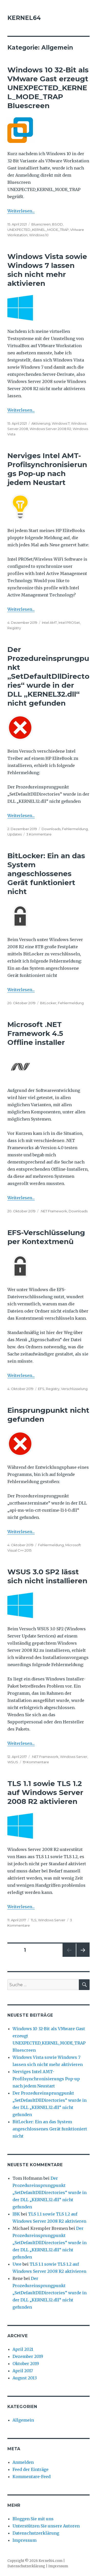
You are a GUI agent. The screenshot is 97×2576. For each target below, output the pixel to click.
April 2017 (23, 2370)
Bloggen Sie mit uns (33, 2518)
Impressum (25, 2540)
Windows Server (73, 1757)
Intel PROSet (69, 622)
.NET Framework (53, 1211)
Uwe (17, 2264)
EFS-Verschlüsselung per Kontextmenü (46, 1237)
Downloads (51, 829)
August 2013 (25, 2377)
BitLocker (48, 1003)
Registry (14, 628)
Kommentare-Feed (32, 2476)
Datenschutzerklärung (36, 2533)
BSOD (57, 224)
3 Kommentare (39, 834)
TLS (34, 1920)
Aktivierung (40, 423)
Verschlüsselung (74, 1389)
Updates (14, 834)
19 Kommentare (36, 1762)
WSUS (12, 1762)
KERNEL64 (24, 17)
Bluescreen (41, 224)
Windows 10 (38, 235)
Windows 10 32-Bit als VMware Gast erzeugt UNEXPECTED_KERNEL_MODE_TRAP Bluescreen (48, 87)
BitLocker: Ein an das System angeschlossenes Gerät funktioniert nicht (46, 873)
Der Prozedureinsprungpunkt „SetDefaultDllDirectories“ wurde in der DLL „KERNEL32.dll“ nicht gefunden (48, 676)
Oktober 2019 (26, 2363)
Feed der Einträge (30, 2469)
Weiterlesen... (21, 210)
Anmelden (23, 2462)
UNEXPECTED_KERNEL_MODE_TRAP (38, 230)
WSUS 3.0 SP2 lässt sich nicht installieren (47, 1576)
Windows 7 (60, 423)
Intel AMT (49, 622)
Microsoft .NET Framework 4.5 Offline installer (36, 1033)
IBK (16, 2214)
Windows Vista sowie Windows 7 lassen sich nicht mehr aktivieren (47, 270)
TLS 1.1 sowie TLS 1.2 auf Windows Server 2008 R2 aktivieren (45, 1792)
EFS (41, 1389)
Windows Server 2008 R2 (50, 429)
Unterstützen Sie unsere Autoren (46, 2525)
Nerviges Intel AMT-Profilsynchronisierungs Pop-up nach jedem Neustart (47, 469)
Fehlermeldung (75, 829)
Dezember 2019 (28, 2356)
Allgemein (23, 2420)
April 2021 (23, 2349)
